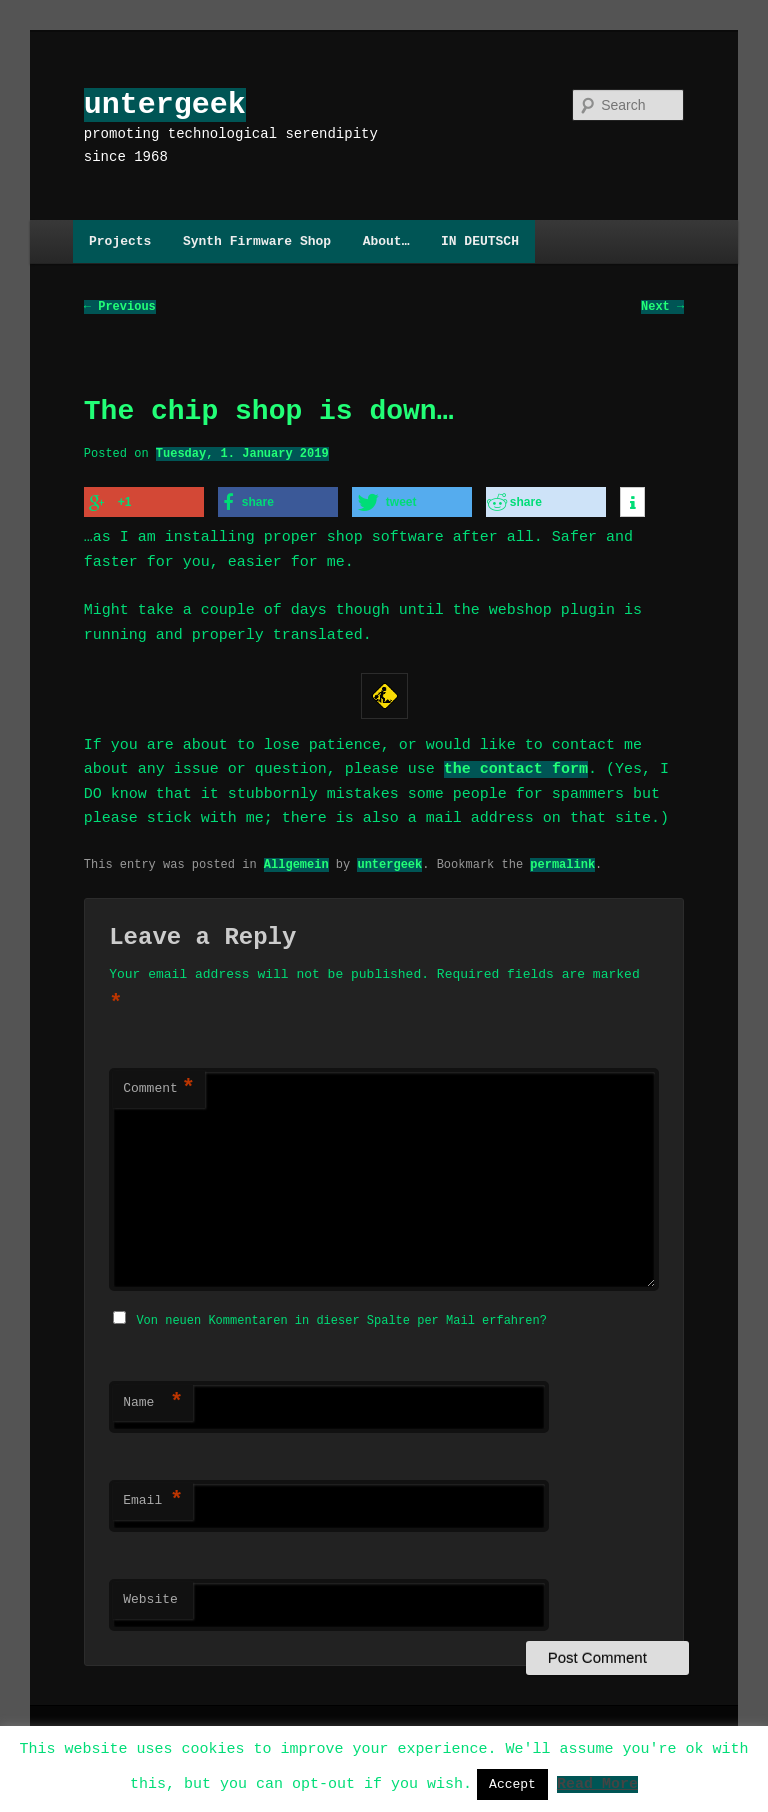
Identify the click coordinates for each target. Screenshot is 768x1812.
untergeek (165, 104)
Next (662, 307)
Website (150, 1597)
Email (153, 1498)
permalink (562, 862)
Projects (120, 241)
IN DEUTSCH (480, 241)
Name (153, 1400)
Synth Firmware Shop (257, 241)
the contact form (516, 768)
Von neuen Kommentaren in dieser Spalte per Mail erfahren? (341, 1317)
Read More (597, 1783)
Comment (159, 1088)
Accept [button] (512, 1784)
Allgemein (296, 862)
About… (386, 241)
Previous (120, 307)
